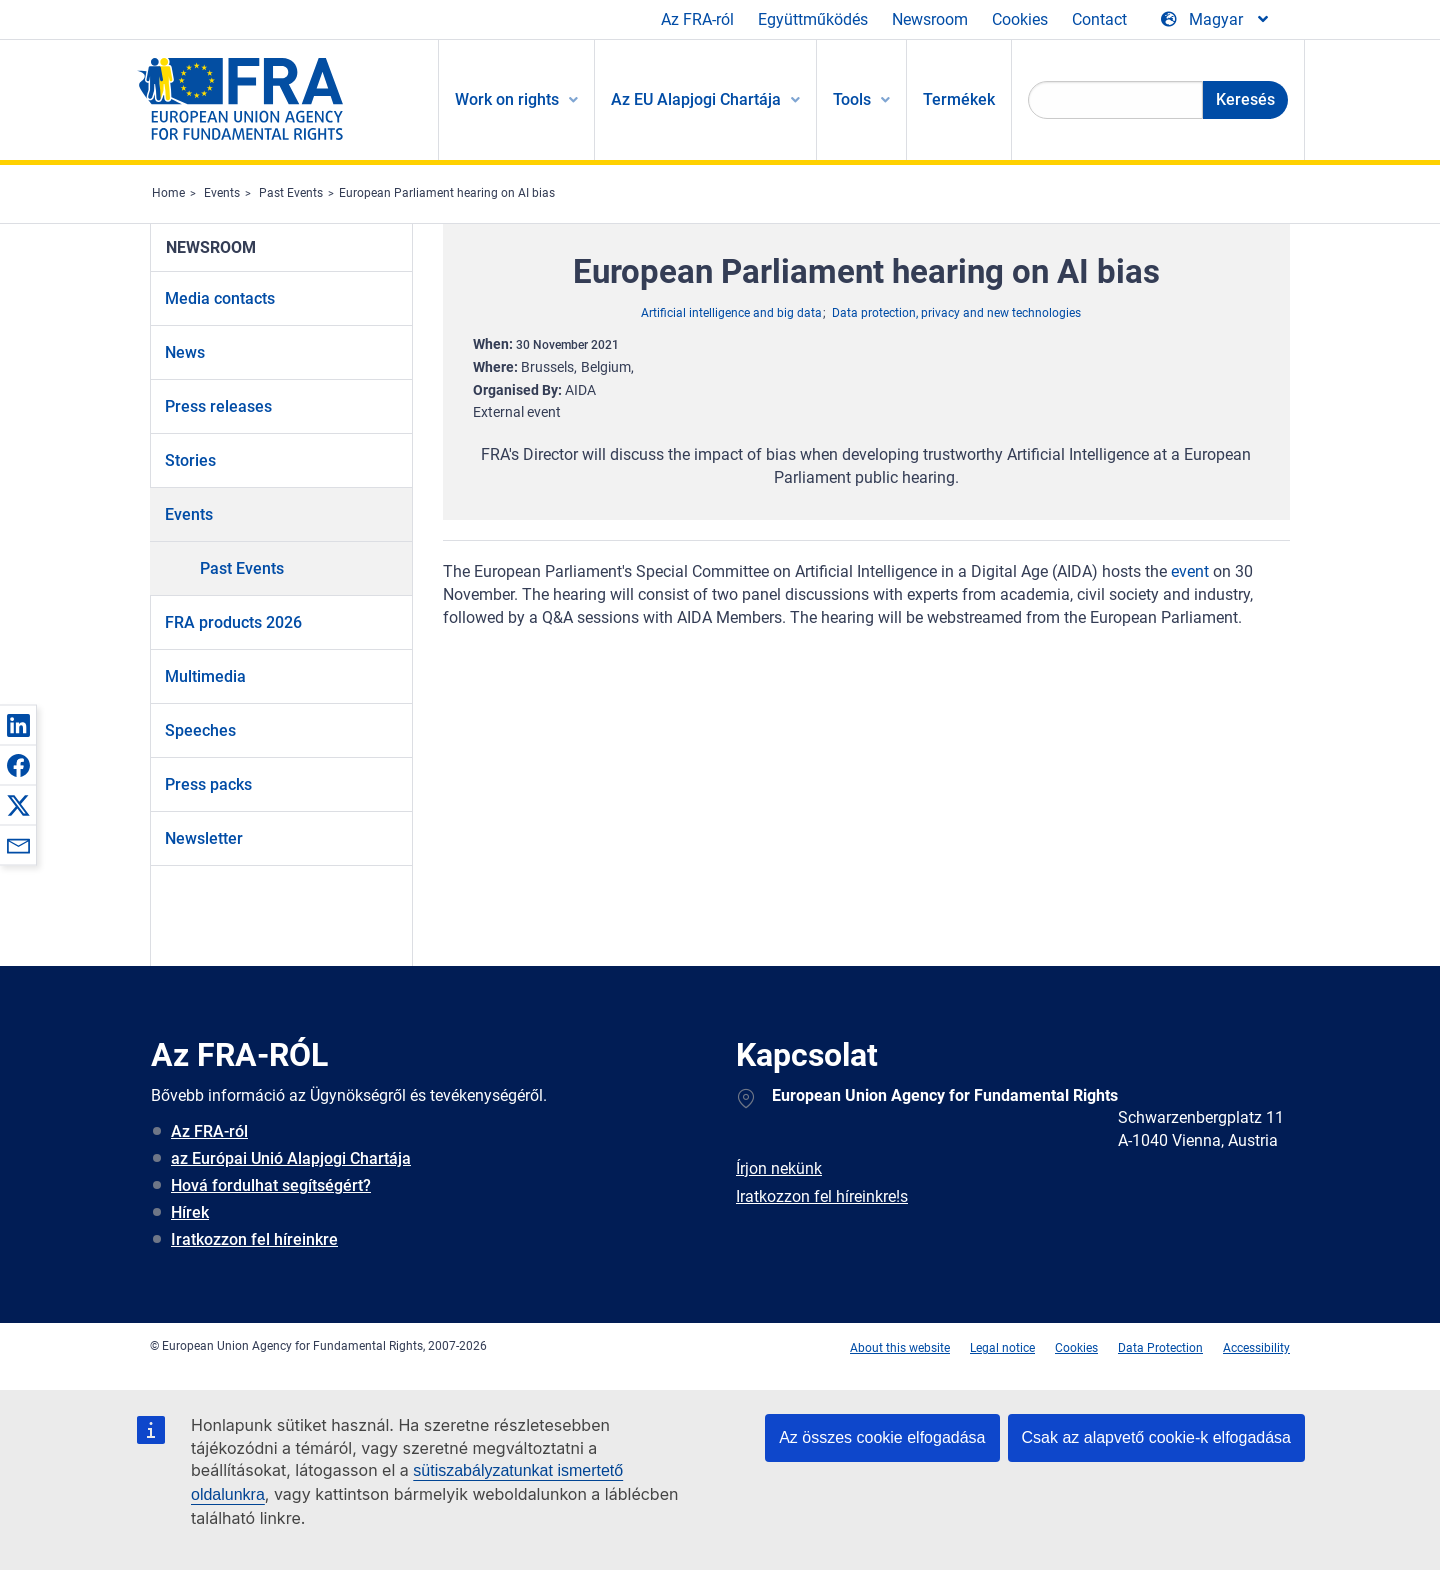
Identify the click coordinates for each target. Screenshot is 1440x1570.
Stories (190, 460)
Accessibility (1256, 1348)
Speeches (200, 730)
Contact (1099, 19)
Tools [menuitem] (852, 99)
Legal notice (1002, 1348)
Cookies (1020, 19)
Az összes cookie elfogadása (882, 1437)
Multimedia (205, 676)
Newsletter (204, 838)
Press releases (218, 406)
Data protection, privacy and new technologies (956, 313)
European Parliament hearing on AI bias (447, 193)
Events (222, 193)
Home (168, 193)
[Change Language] (1216, 20)
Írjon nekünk (779, 1168)
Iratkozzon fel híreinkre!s (822, 1196)
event (1190, 571)
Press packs (208, 784)
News (185, 352)
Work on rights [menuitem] (507, 99)
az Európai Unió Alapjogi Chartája (291, 1158)
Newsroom (930, 19)
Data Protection (1160, 1348)
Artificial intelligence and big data (731, 313)
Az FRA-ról (697, 19)
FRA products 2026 (233, 622)
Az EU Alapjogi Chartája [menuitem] (696, 99)
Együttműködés (813, 19)
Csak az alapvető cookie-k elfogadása (1157, 1437)
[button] (18, 725)
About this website (900, 1348)
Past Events (291, 193)
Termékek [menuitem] (959, 99)
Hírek (190, 1212)
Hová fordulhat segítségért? (271, 1185)
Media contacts (220, 298)
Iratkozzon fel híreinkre (254, 1239)
